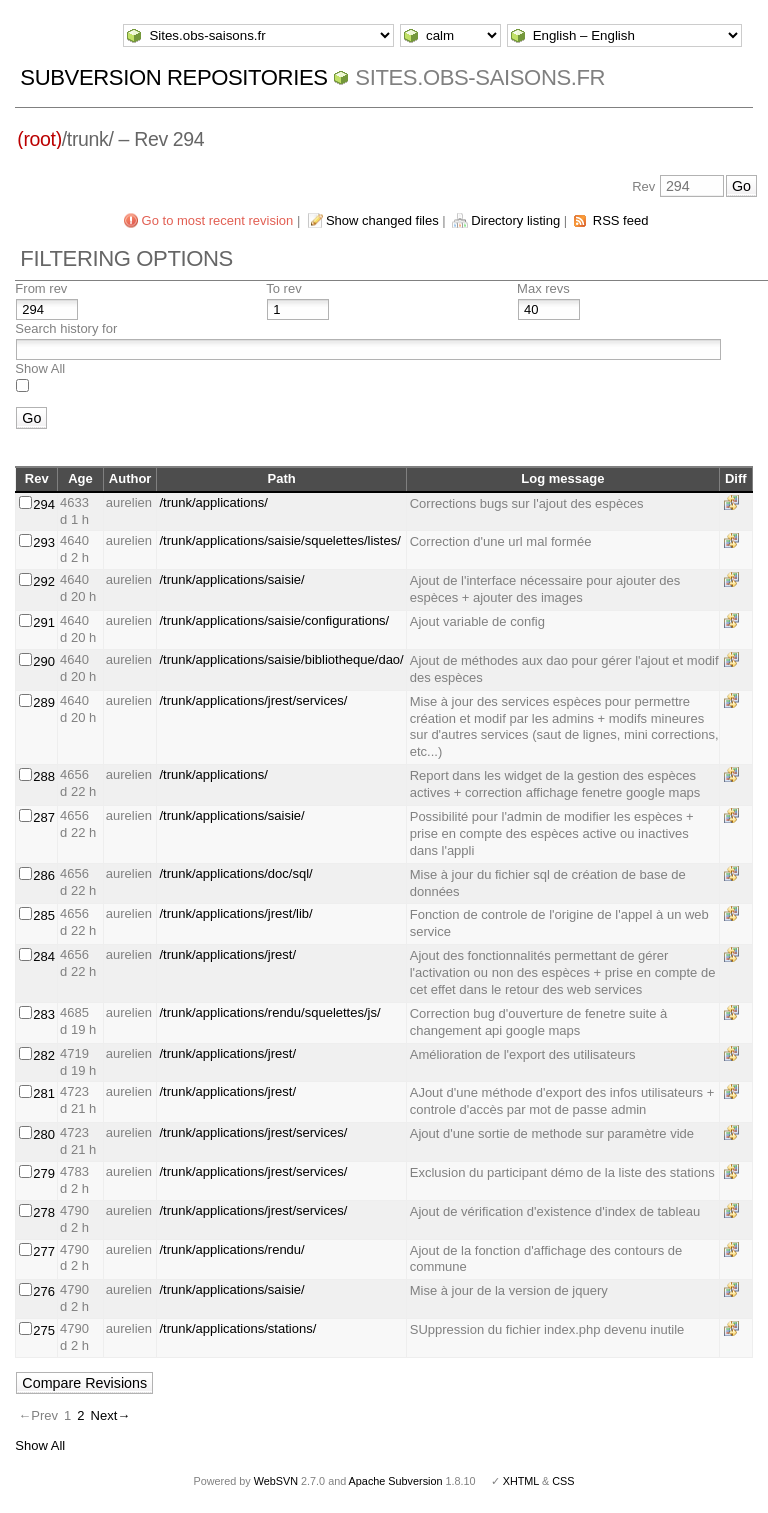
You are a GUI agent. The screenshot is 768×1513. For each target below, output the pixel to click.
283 (44, 1014)
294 (44, 504)
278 (44, 1212)
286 (44, 875)
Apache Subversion (396, 1481)
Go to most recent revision (218, 220)
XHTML (521, 1481)
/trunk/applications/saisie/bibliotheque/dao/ (281, 659)
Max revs (543, 288)
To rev (283, 288)
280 (44, 1134)
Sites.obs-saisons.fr (480, 77)
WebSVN (276, 1481)
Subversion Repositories (173, 77)
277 (44, 1251)
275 (44, 1330)
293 (44, 542)
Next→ (111, 1415)
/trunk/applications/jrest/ (227, 954)
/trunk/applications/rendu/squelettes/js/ (269, 1012)
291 (44, 622)
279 (44, 1173)
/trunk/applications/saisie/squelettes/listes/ (279, 540)
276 (44, 1291)
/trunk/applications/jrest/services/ (253, 700)
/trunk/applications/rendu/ (231, 1249)
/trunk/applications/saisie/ (231, 579)
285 (44, 915)
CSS (563, 1481)
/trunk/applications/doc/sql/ (235, 873)
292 (44, 581)
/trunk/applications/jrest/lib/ (235, 913)
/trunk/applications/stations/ (237, 1328)
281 (44, 1093)
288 (44, 776)
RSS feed (621, 220)
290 (44, 661)
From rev (41, 288)
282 (44, 1055)
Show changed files (382, 220)
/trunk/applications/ (213, 502)
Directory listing (515, 220)
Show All (40, 368)
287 (44, 817)
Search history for (66, 328)
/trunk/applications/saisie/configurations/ (274, 620)
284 (44, 956)
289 (44, 702)
